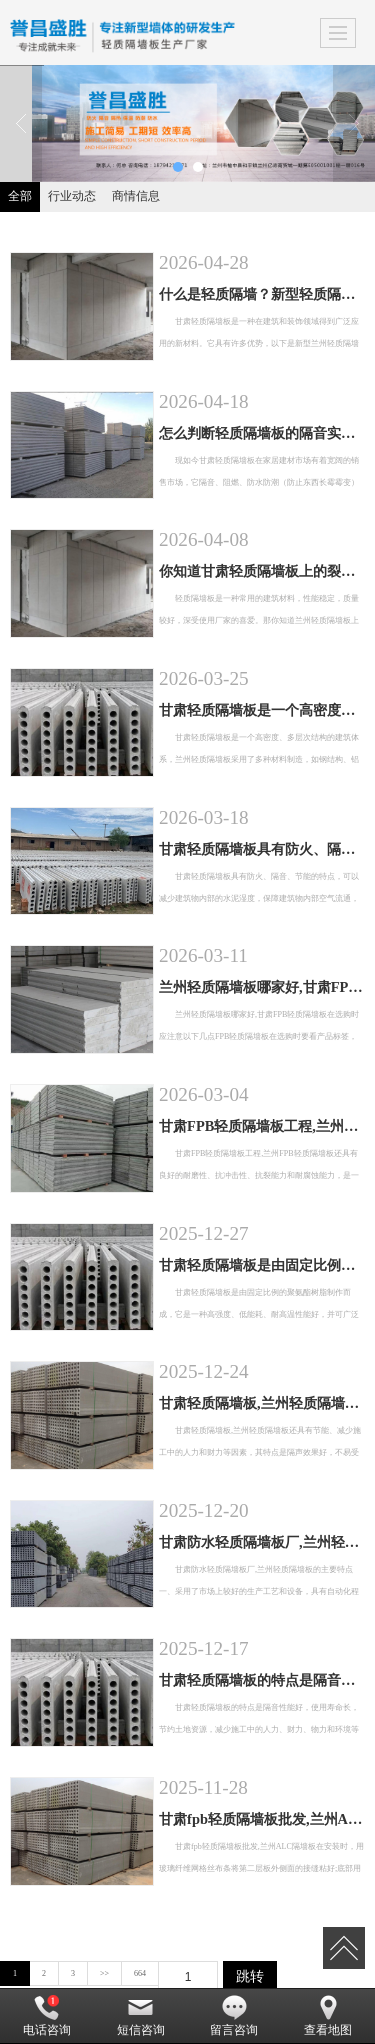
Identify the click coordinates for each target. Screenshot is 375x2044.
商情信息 (136, 196)
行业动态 (72, 196)
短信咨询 (141, 2016)
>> (104, 1973)
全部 (20, 196)
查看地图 (328, 2016)
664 (140, 1973)
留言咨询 (234, 2016)
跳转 (250, 1976)
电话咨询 (47, 2016)
